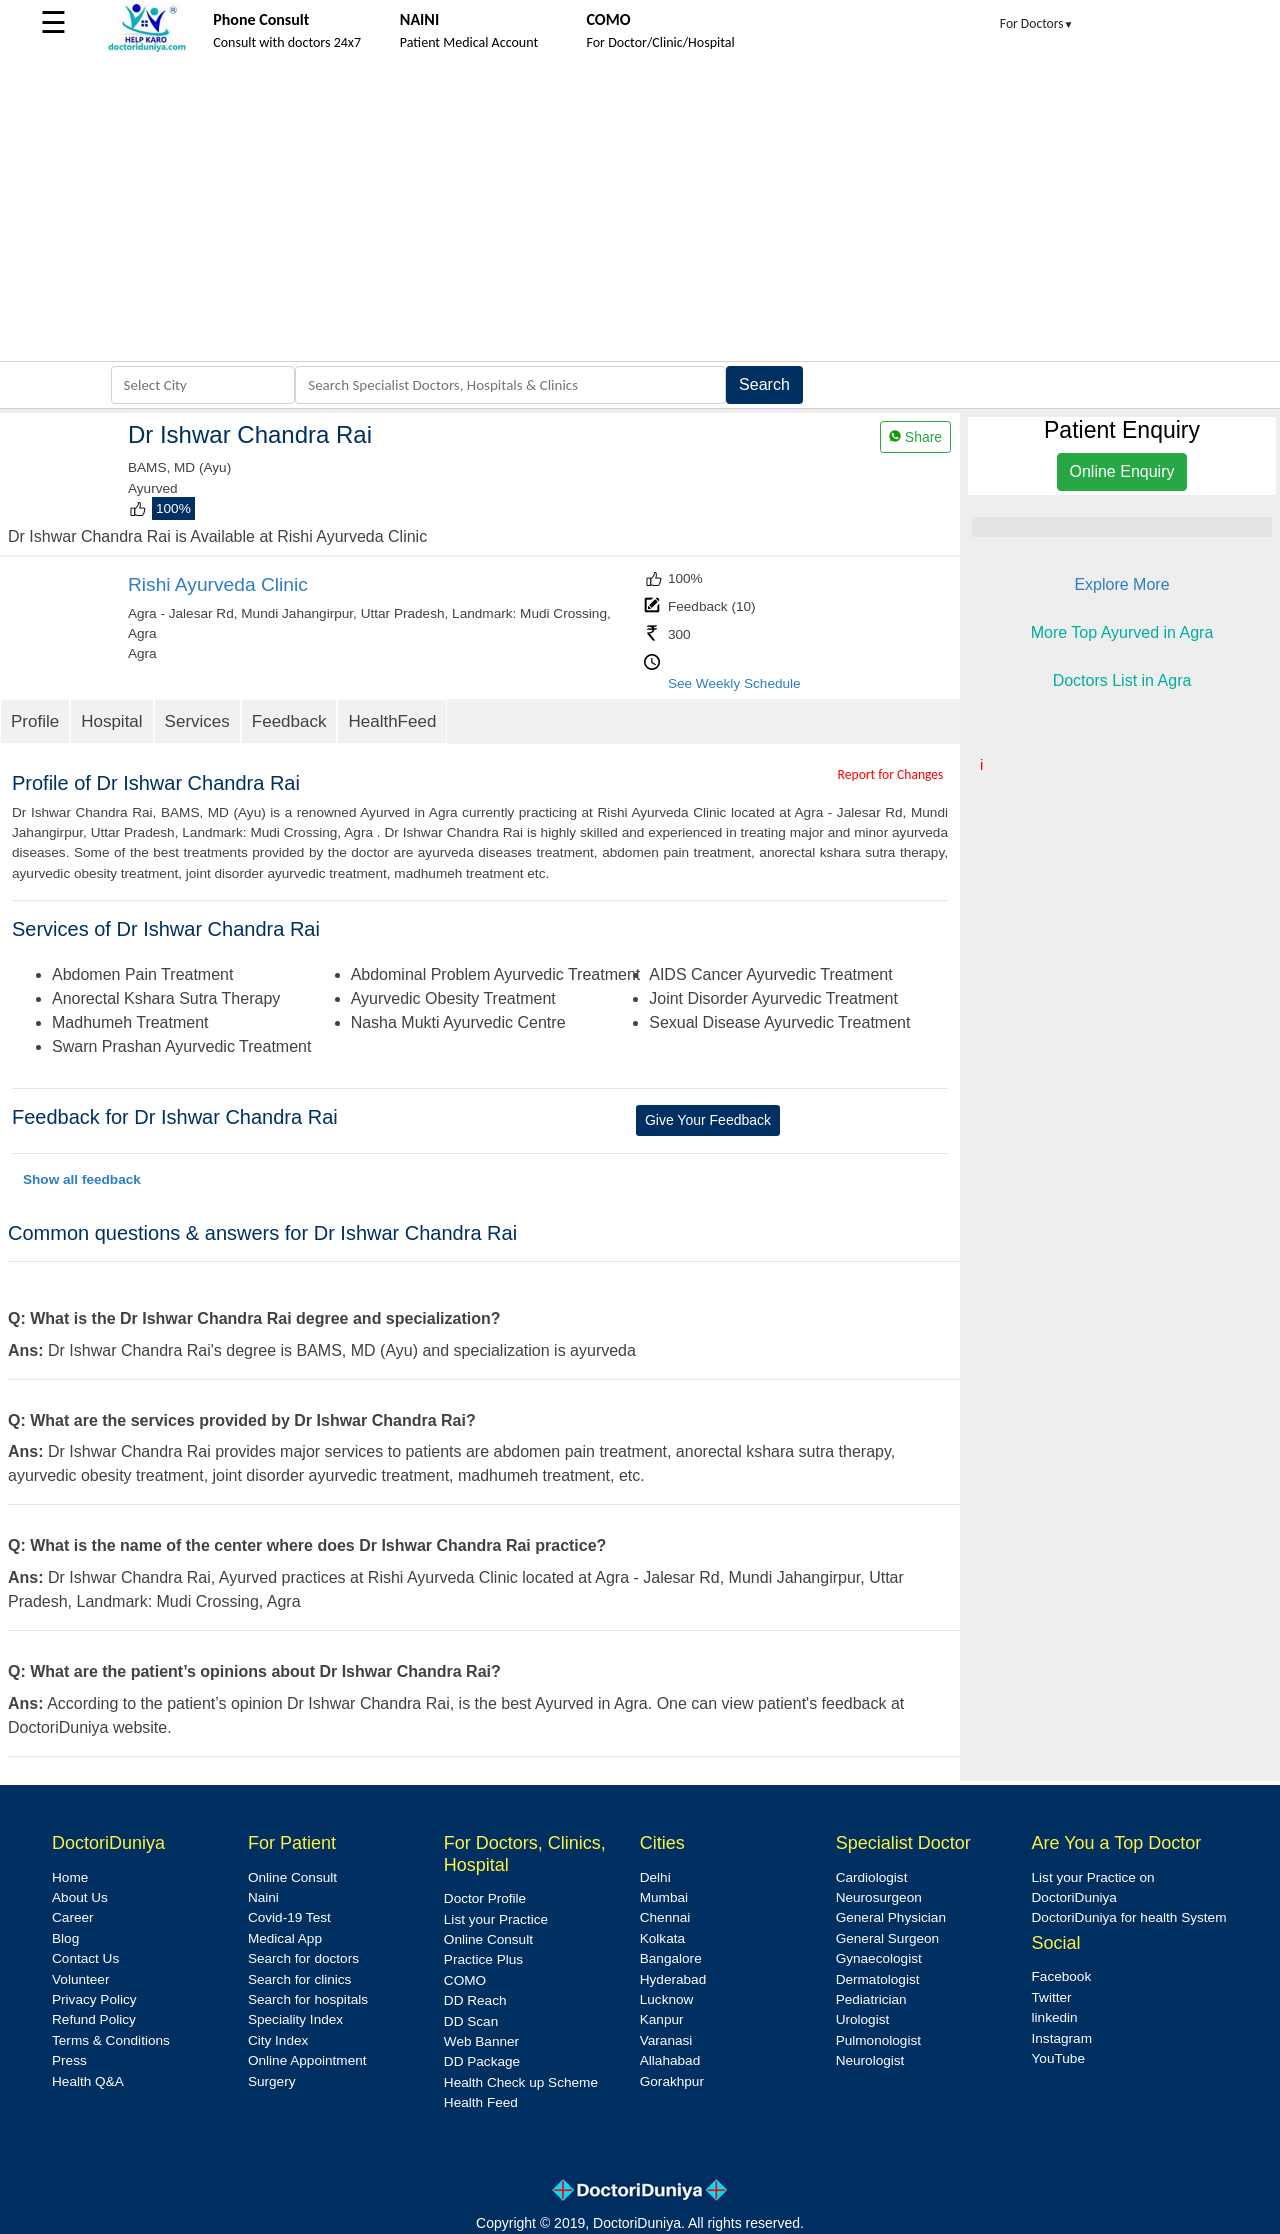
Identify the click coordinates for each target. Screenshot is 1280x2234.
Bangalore (671, 1958)
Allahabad (670, 2060)
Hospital (111, 721)
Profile (35, 721)
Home (70, 1877)
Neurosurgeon (879, 1897)
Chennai (665, 1917)
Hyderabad (673, 1979)
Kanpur (662, 2019)
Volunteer (80, 1979)
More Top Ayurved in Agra (1122, 632)
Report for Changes (891, 774)
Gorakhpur (672, 2081)
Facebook (1062, 1976)
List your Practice (496, 1919)
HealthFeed (392, 721)
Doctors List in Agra (1122, 680)
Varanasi (666, 2040)
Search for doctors (303, 1958)
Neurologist (870, 2060)
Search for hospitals (308, 1999)
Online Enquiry (1122, 471)
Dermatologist (878, 1979)
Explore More (1121, 584)
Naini (263, 1897)
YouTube (1058, 2058)
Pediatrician (871, 1999)
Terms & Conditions (111, 2040)
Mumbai (664, 1897)
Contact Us (85, 1958)
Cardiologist (872, 1877)
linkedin (1055, 2017)
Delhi (655, 1877)
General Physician (891, 1917)
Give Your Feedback (708, 1120)
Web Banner (481, 2041)
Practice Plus (483, 1959)
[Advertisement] (640, 211)
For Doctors (1037, 23)
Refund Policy (94, 2019)
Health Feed (481, 2102)
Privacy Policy (94, 1999)
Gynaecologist (879, 1958)
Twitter (1052, 1997)
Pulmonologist (878, 2040)
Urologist (863, 2019)
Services (197, 721)
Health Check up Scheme (521, 2082)
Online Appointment (307, 2060)
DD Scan (471, 2021)
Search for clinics (300, 1979)
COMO (465, 1980)
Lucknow (667, 1999)
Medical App (285, 1938)
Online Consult (292, 1877)
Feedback (289, 721)
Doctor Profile (485, 1898)
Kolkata (662, 1938)
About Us (80, 1897)
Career (73, 1917)
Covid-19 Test (289, 1917)
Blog (65, 1938)
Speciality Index (295, 2019)
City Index (278, 2040)
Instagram (1062, 2038)
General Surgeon (888, 1938)
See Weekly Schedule (734, 683)
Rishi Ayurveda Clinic (218, 584)
